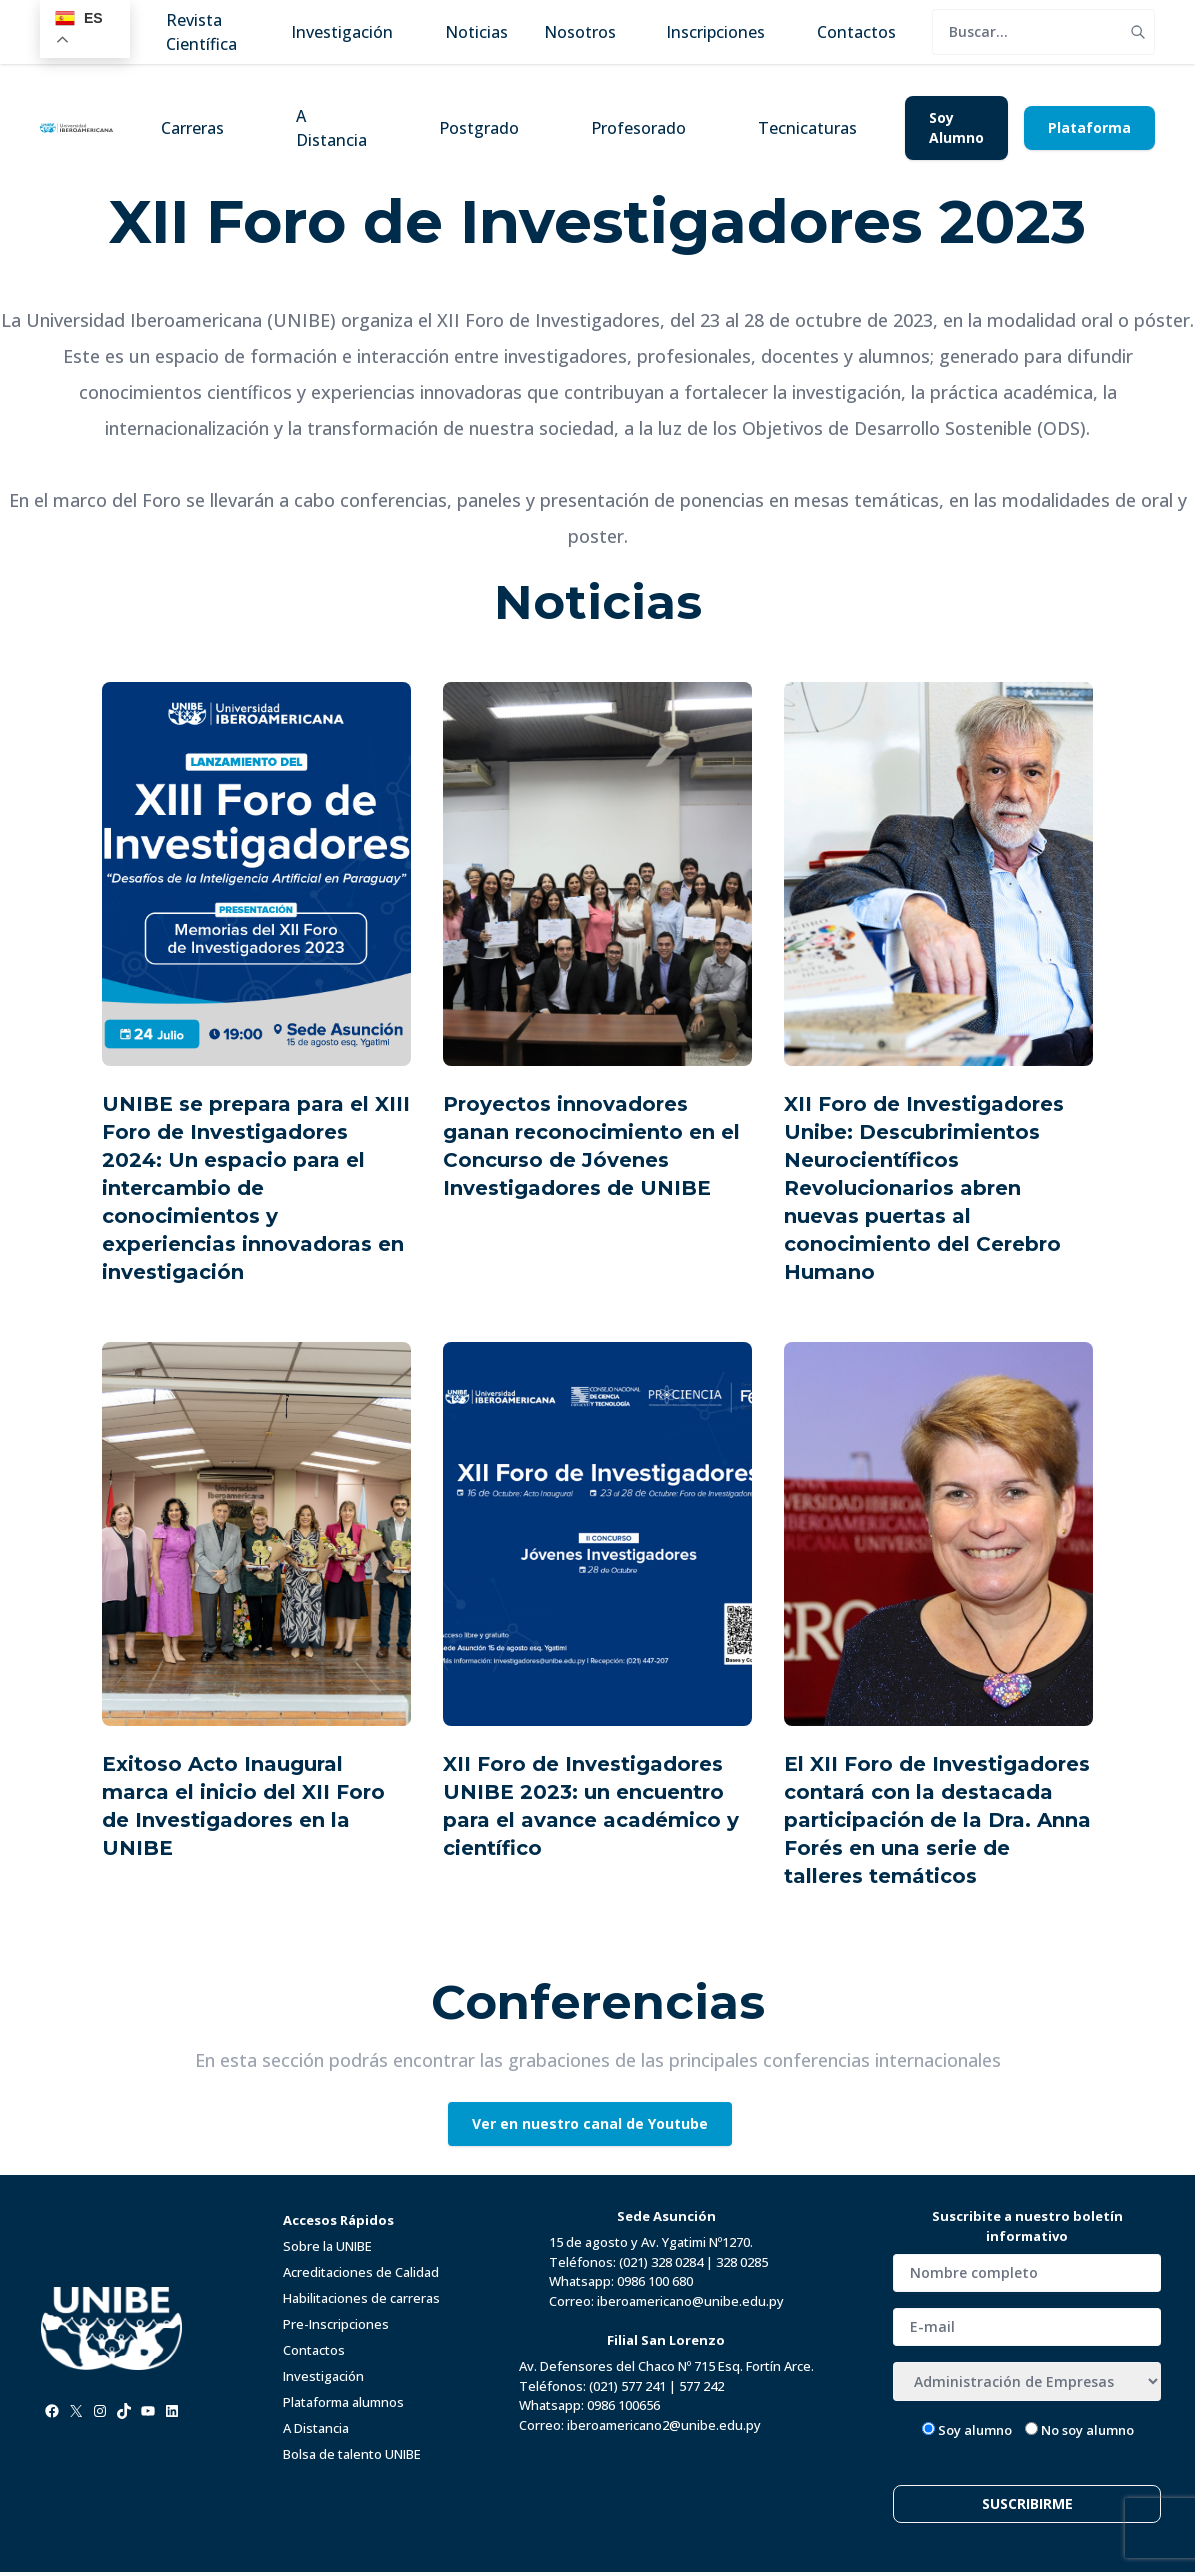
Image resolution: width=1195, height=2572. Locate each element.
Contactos (314, 2350)
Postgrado (479, 128)
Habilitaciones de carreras (361, 2298)
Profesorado (638, 128)
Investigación (323, 2376)
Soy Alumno (956, 127)
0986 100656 (623, 2405)
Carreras (192, 128)
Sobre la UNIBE (327, 2246)
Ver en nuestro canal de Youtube (590, 2123)
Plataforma (1089, 127)
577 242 (701, 2386)
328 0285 (742, 2262)
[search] (1027, 32)
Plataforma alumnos (343, 2402)
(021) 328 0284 (661, 2262)
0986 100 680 (655, 2281)
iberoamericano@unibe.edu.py (690, 2301)
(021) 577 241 (627, 2386)
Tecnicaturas (807, 128)
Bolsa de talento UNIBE (352, 2454)
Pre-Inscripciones (336, 2324)
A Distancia (331, 128)
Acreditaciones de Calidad (361, 2272)
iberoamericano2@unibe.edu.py (664, 2425)
